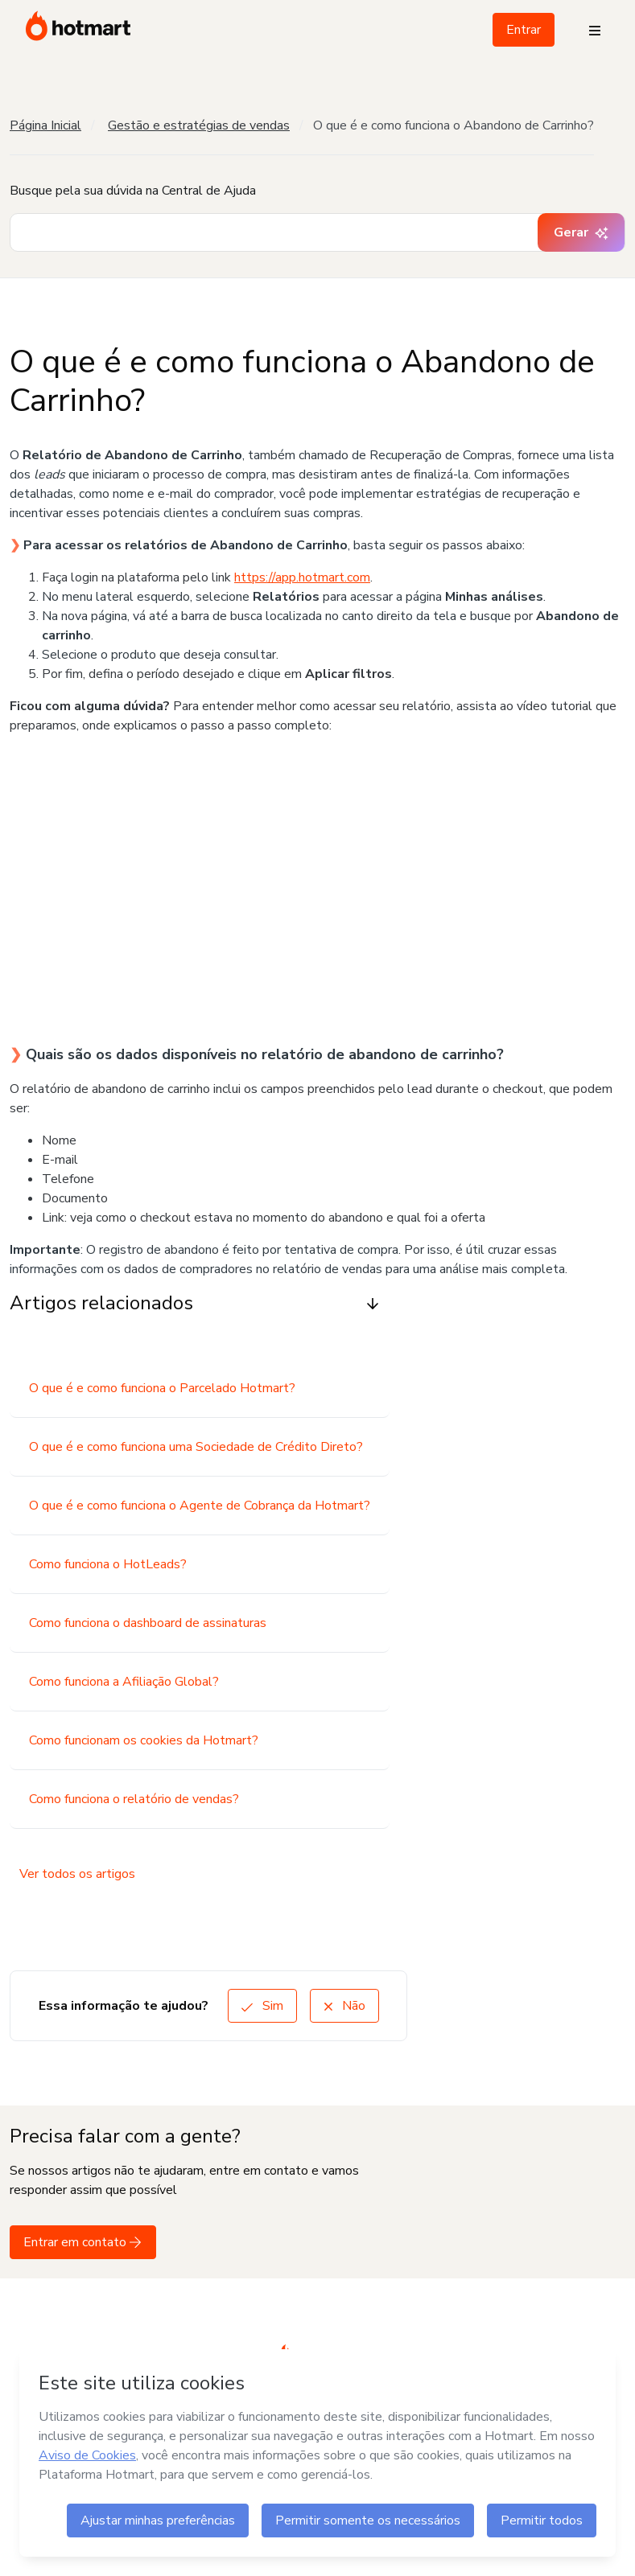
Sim (262, 2006)
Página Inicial (45, 125)
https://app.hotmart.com (302, 577)
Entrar (523, 30)
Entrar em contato (82, 2242)
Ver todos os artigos (77, 1874)
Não (344, 2006)
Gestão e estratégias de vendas (199, 125)
